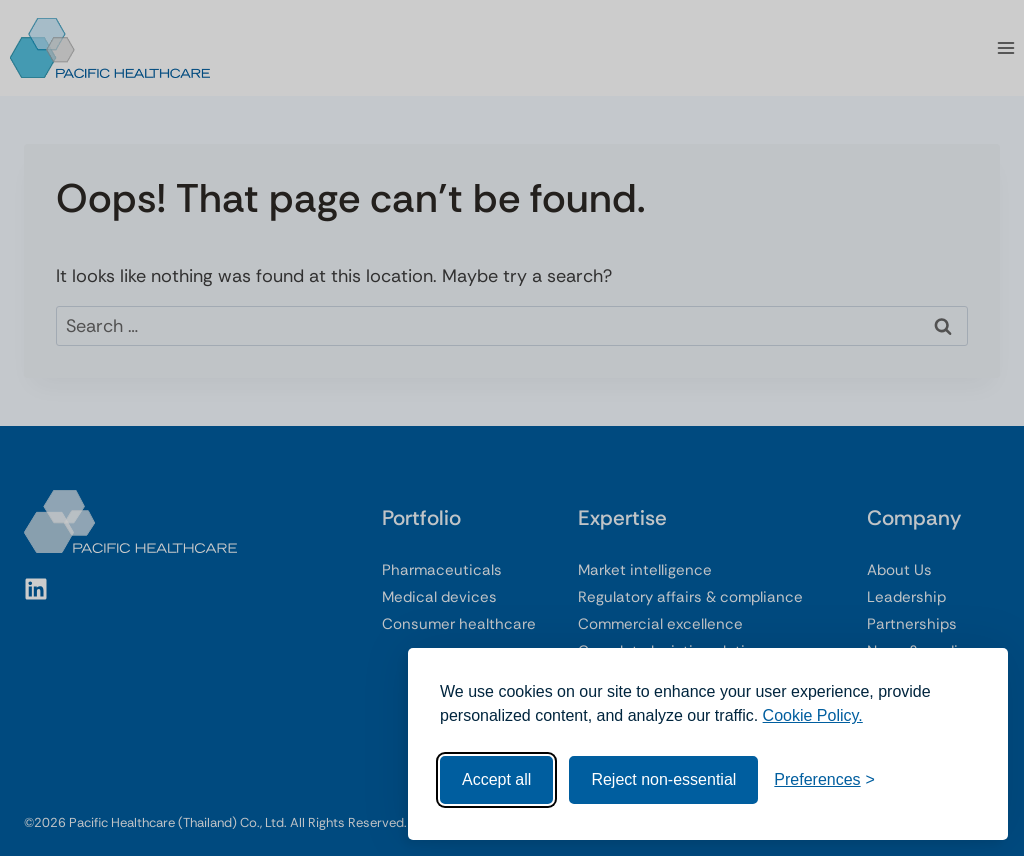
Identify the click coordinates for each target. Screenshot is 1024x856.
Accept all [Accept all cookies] (496, 779)
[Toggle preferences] (824, 780)
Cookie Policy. (813, 715)
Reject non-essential (663, 779)
